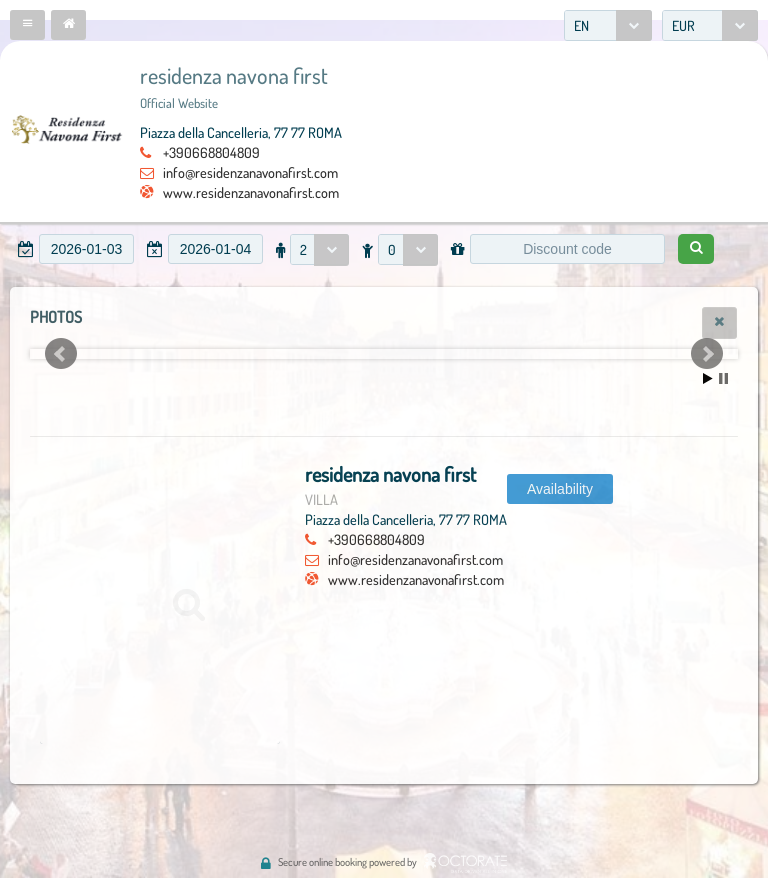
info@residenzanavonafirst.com (250, 172)
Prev (61, 354)
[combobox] (608, 25)
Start (708, 378)
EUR (683, 25)
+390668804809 (211, 152)
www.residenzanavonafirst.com (251, 192)
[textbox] (86, 249)
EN (581, 25)
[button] (27, 25)
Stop (723, 378)
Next (707, 354)
